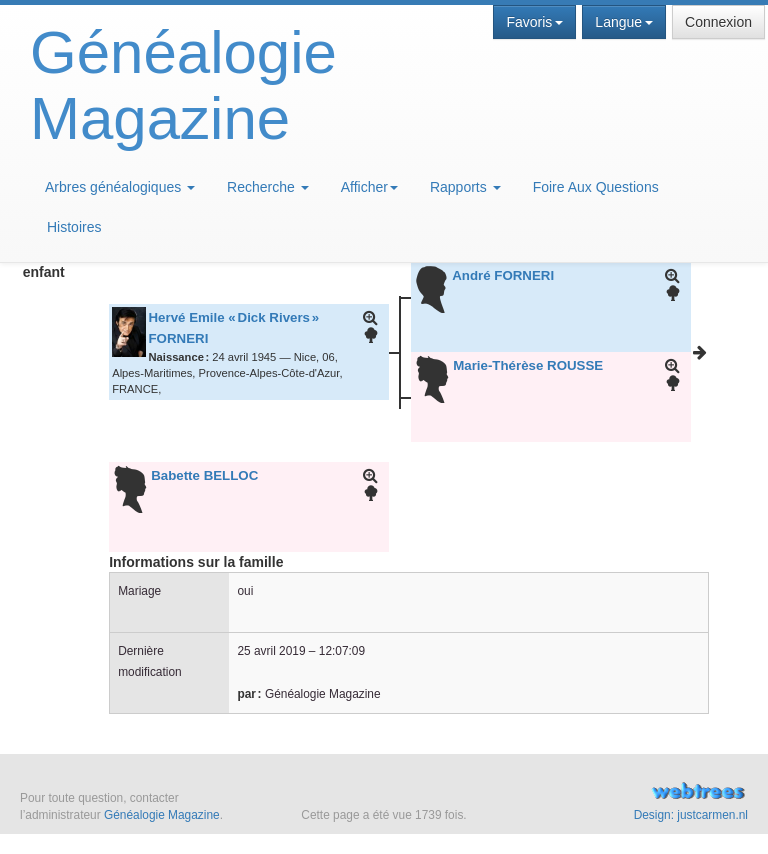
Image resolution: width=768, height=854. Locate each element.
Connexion (718, 22)
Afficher (369, 187)
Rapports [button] (465, 187)
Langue (624, 22)
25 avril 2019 (271, 651)
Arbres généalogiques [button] (120, 187)
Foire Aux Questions (596, 187)
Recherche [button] (268, 187)
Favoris (534, 22)
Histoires (74, 227)
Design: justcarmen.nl (691, 815)
